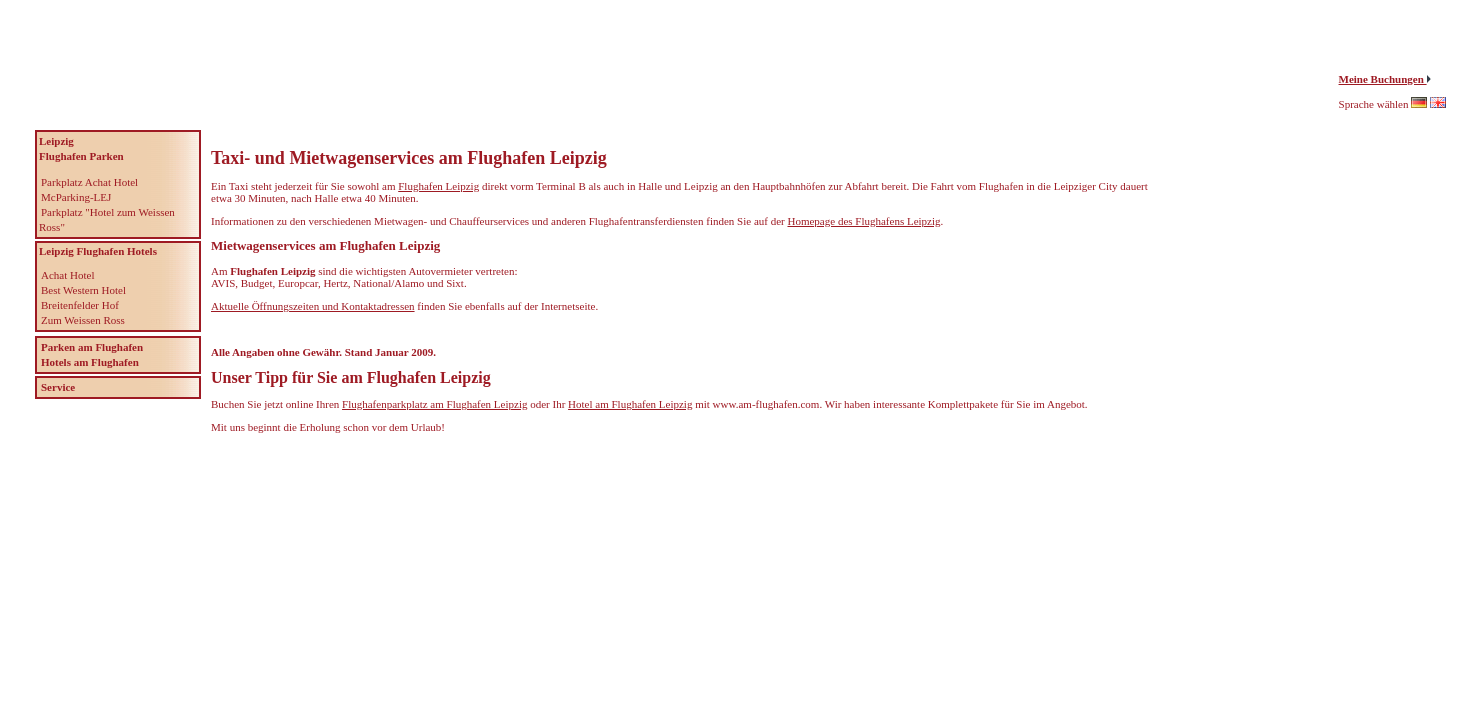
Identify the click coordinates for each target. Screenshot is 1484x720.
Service (58, 387)
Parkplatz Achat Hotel (89, 182)
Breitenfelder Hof (80, 305)
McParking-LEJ (76, 197)
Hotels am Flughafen (90, 362)
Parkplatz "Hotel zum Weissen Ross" (107, 219)
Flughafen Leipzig (438, 186)
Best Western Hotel (83, 290)
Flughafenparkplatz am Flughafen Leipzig (434, 404)
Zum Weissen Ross (83, 320)
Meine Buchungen (1383, 79)
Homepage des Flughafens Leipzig (863, 221)
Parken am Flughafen (92, 347)
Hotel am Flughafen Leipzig (630, 404)
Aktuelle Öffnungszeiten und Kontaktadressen (313, 306)
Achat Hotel (67, 275)
